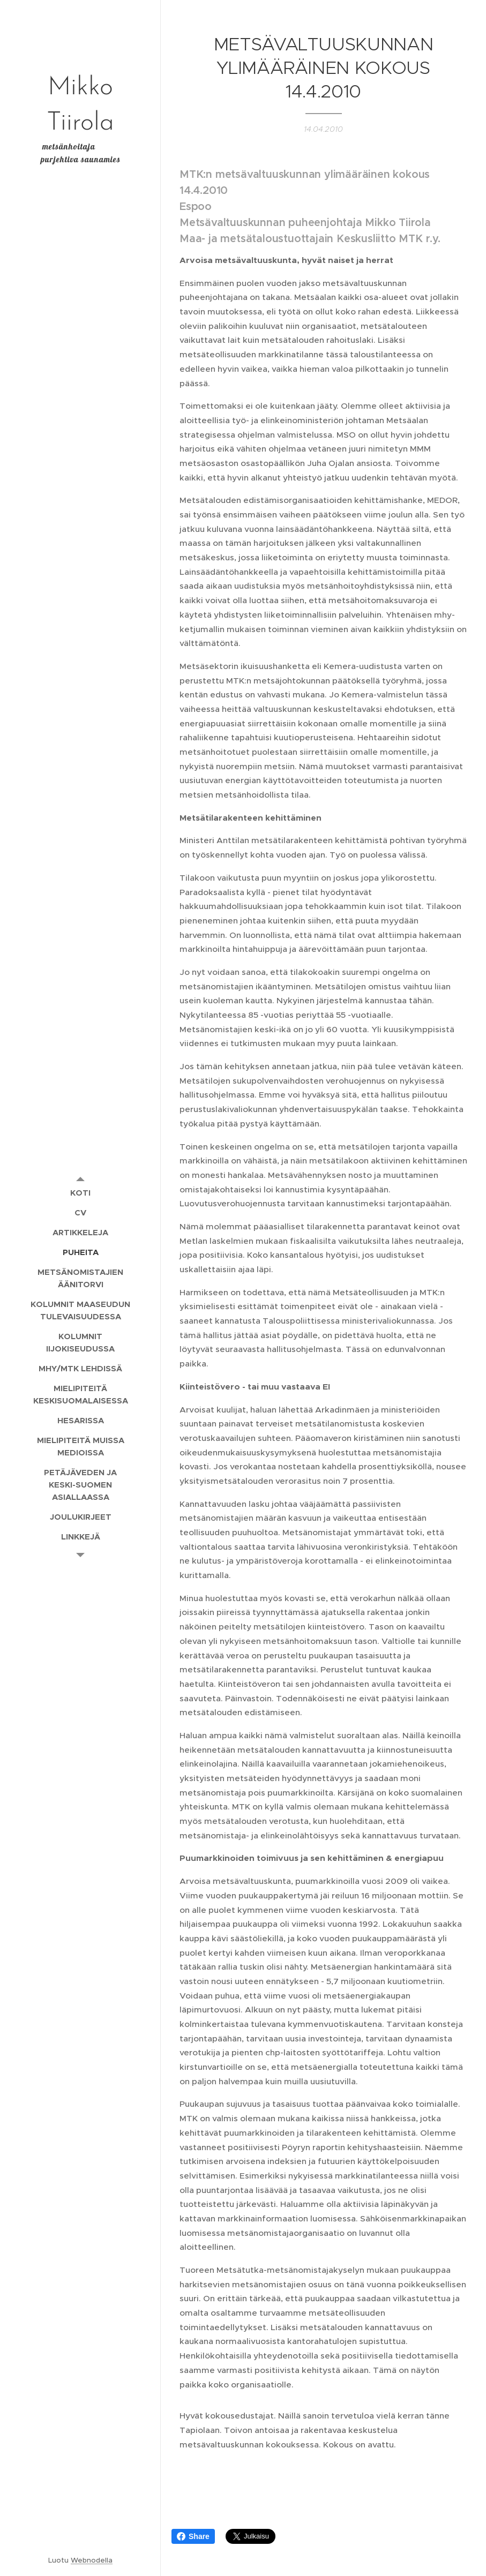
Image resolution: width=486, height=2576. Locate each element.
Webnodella (92, 2560)
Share (193, 2536)
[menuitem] (80, 1192)
